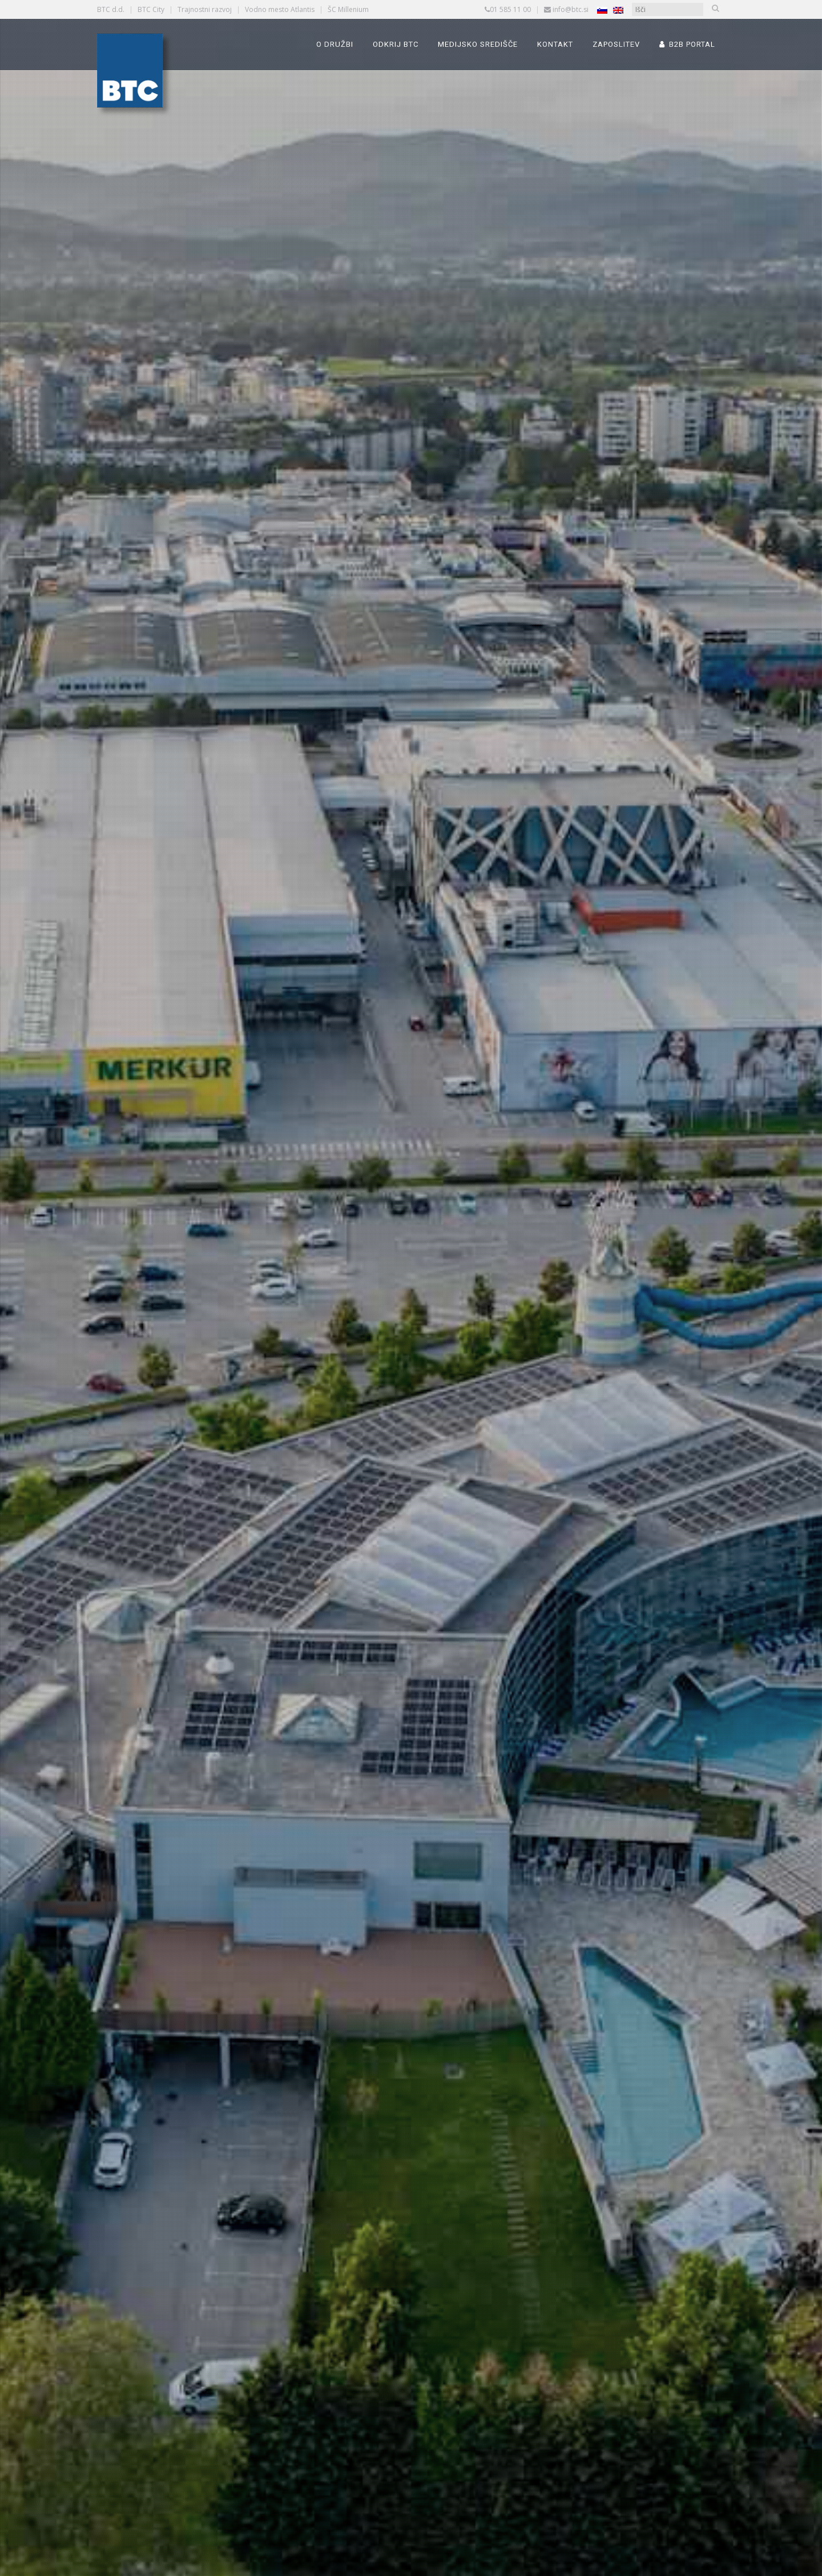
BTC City (151, 9)
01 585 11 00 (510, 9)
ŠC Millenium (348, 9)
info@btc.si (571, 9)
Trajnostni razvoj (205, 9)
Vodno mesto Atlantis (280, 9)
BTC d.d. (110, 9)
